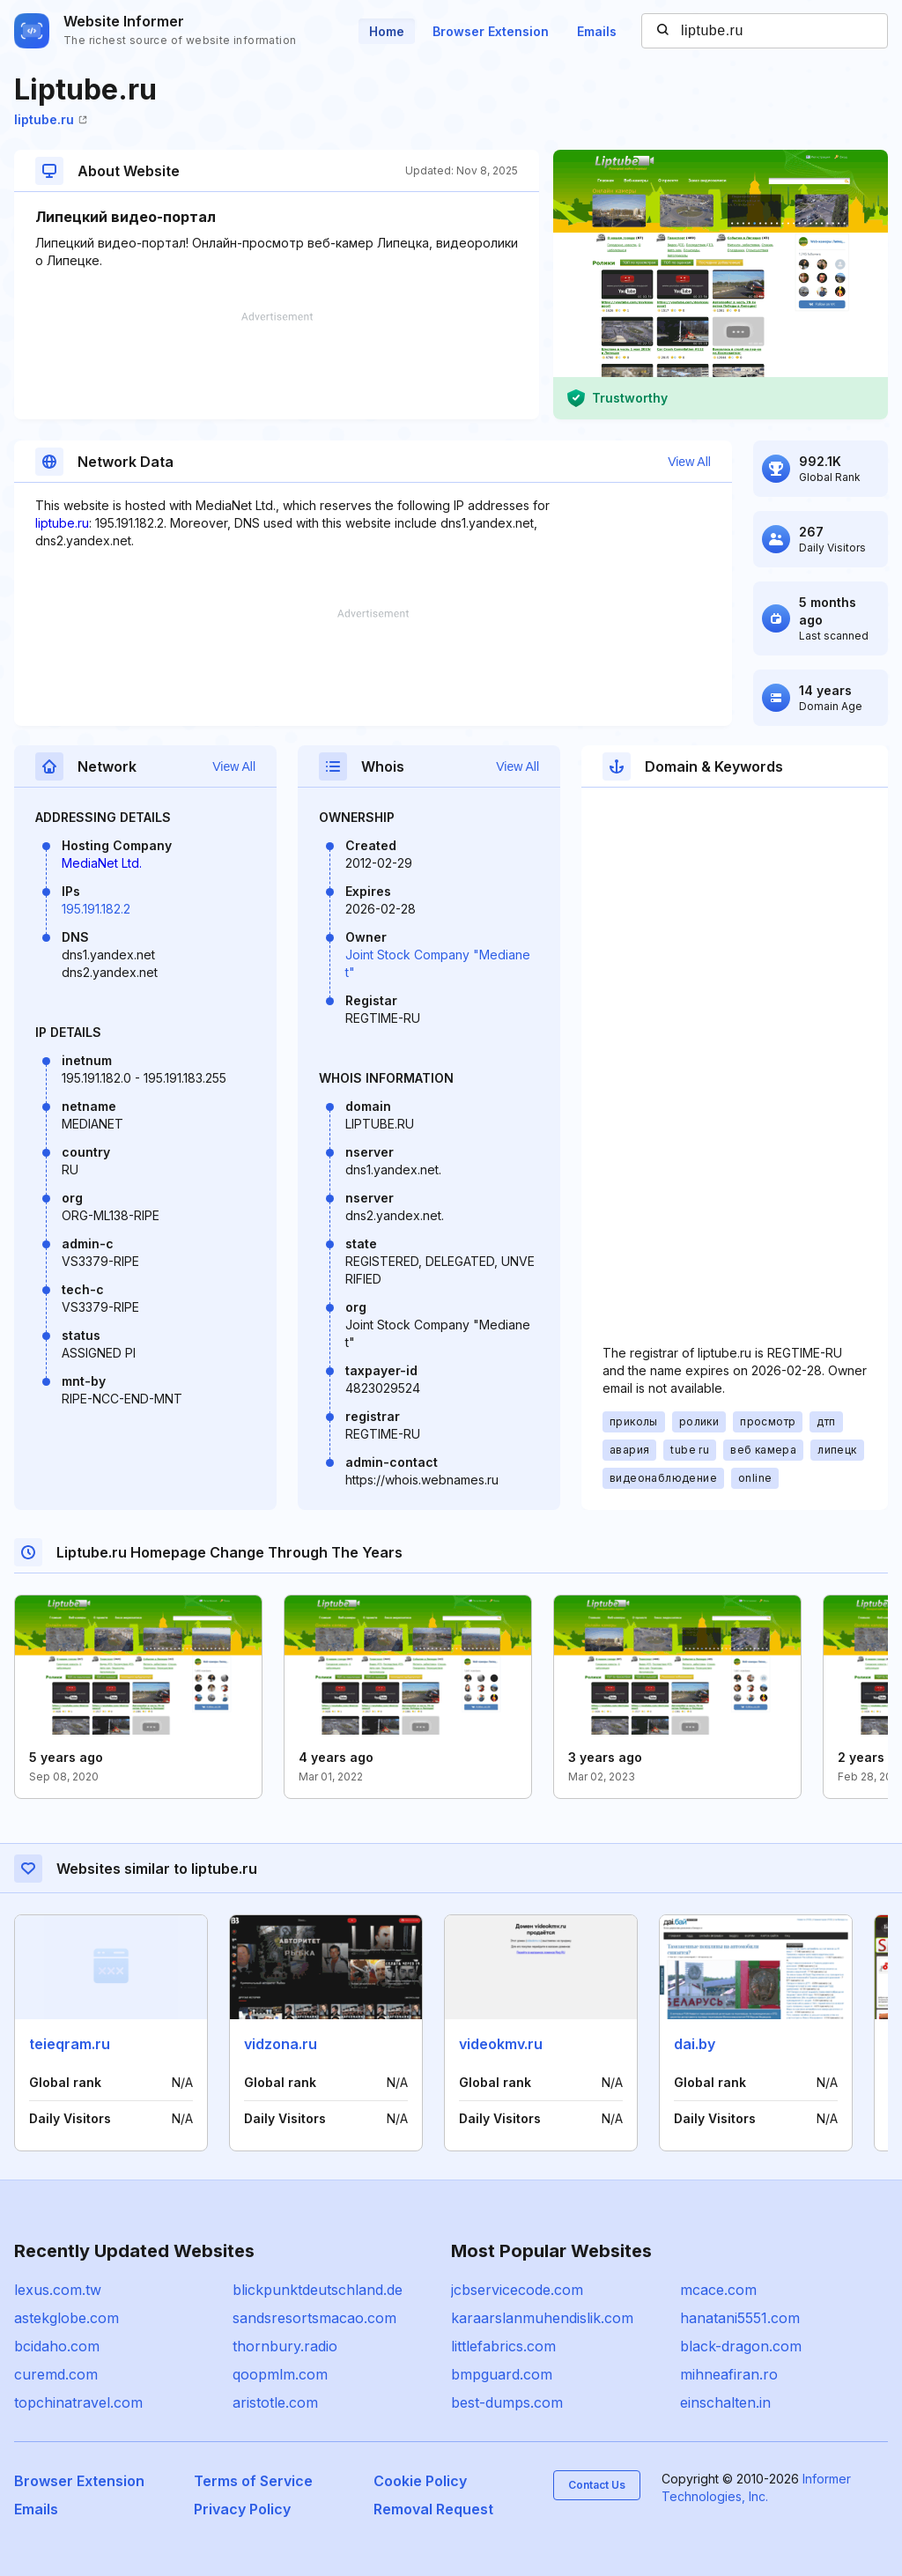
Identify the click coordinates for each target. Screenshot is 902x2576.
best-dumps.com (507, 2402)
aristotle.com (275, 2402)
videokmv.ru (501, 2044)
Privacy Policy (242, 2509)
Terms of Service (253, 2481)
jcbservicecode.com (517, 2289)
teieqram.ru (69, 2044)
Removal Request (433, 2509)
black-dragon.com (741, 2346)
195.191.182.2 (96, 908)
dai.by (694, 2044)
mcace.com (718, 2289)
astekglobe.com (66, 2318)
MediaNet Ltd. (102, 862)
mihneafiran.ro (729, 2374)
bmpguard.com (501, 2374)
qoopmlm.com (280, 2374)
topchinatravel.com (78, 2402)
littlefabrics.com (503, 2346)
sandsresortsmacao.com (314, 2318)
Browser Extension (491, 31)
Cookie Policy (420, 2481)
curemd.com (56, 2374)
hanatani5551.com (740, 2318)
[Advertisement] (276, 365)
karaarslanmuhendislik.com (542, 2318)
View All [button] (689, 462)
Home (386, 31)
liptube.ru (50, 119)
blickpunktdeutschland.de (318, 2289)
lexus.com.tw (57, 2289)
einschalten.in (725, 2402)
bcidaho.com (57, 2346)
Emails (597, 31)
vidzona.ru (280, 2044)
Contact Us (596, 2484)
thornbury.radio (285, 2346)
